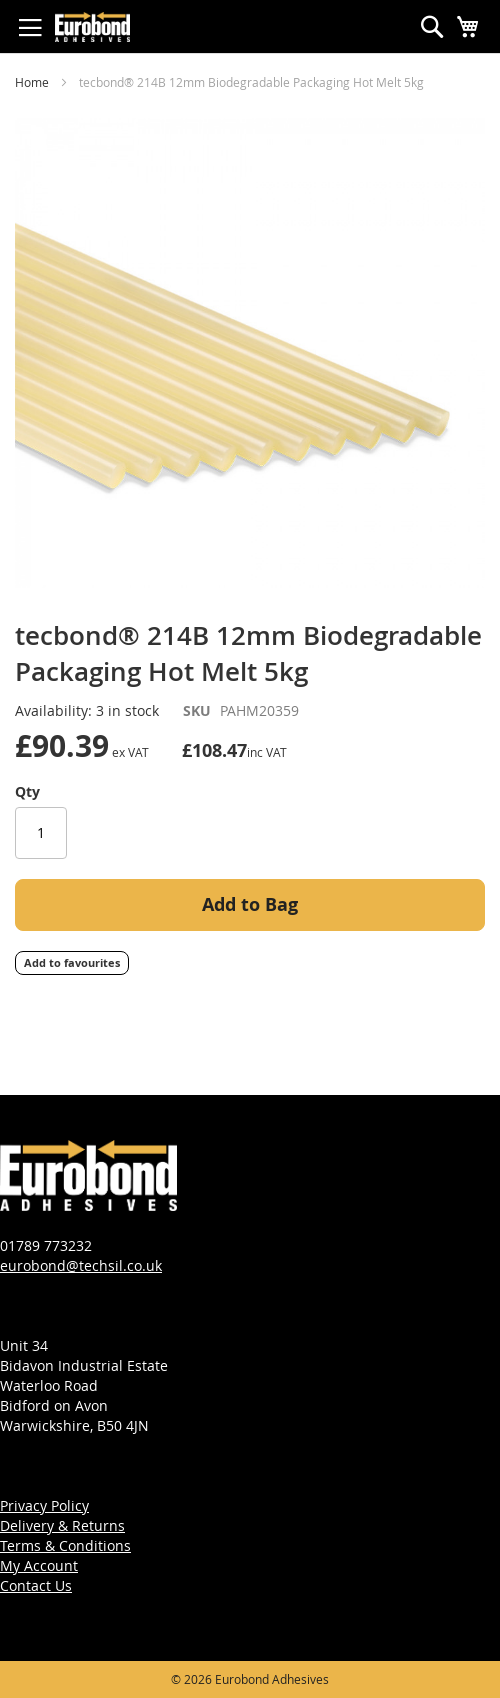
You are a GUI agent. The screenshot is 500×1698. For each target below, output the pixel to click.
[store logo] (92, 27)
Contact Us (36, 1585)
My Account (39, 1565)
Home (32, 82)
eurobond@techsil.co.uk (81, 1265)
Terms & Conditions (65, 1545)
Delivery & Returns (62, 1525)
